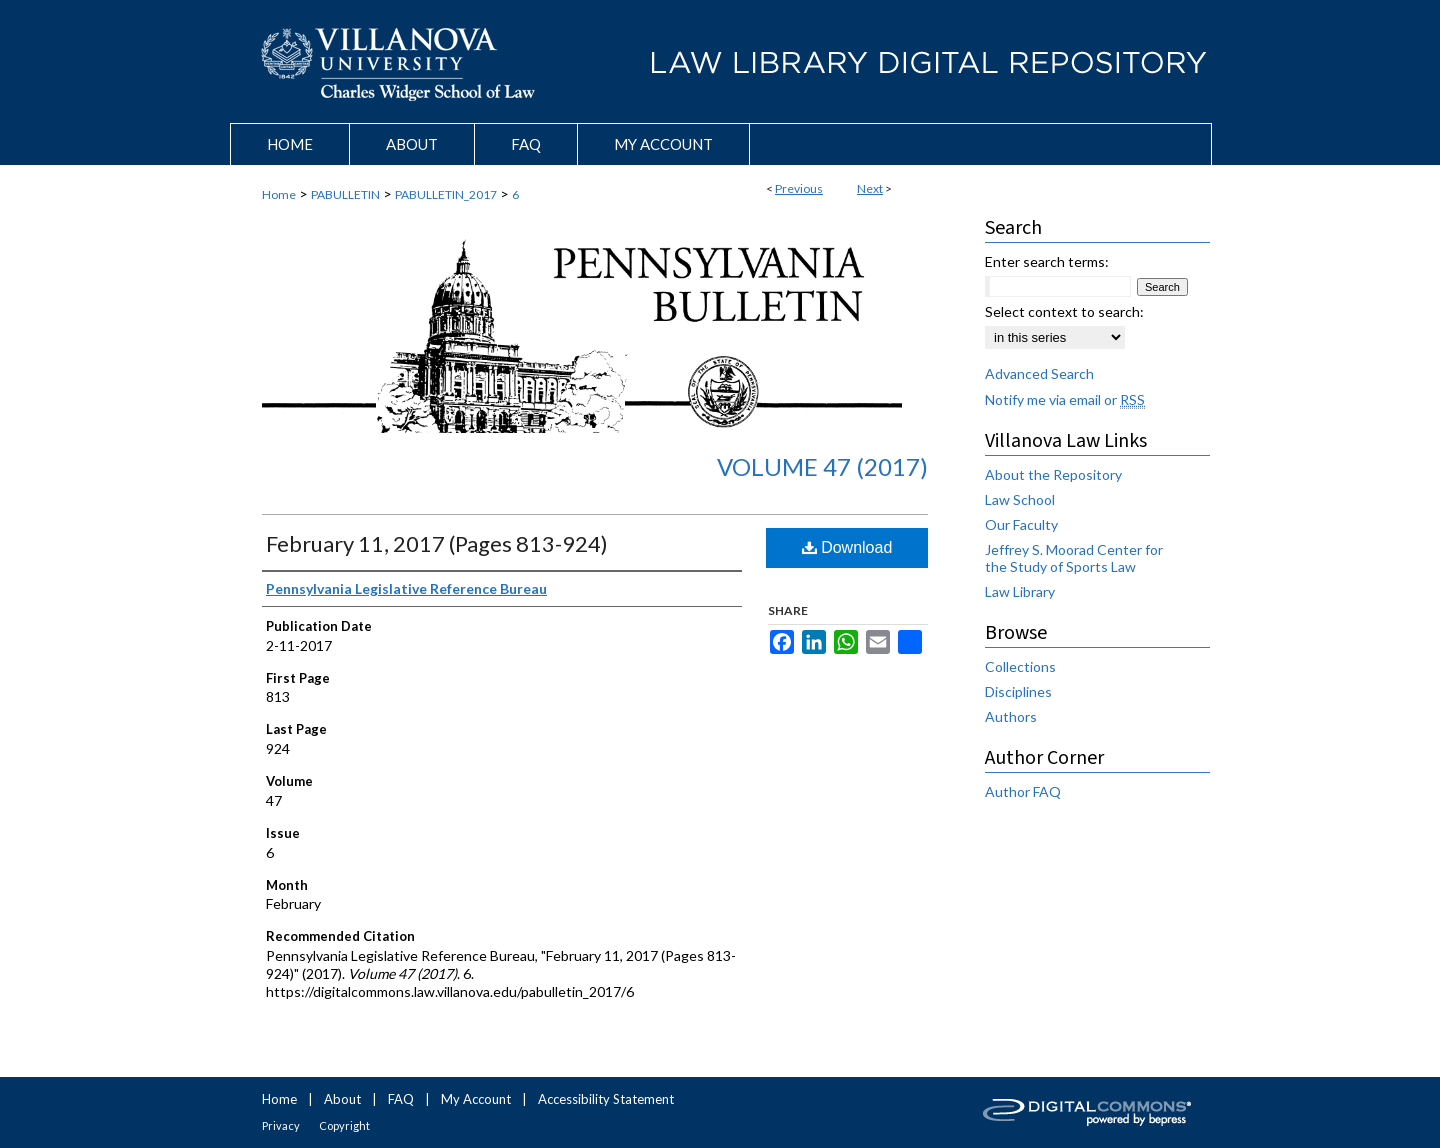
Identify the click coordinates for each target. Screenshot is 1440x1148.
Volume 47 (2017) (822, 466)
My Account (476, 1099)
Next (870, 188)
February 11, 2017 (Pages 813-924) (437, 543)
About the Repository (1053, 474)
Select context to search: (1064, 311)
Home (279, 194)
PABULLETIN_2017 (446, 194)
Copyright (344, 1125)
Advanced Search (1039, 373)
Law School (1020, 499)
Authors (1011, 716)
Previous (799, 188)
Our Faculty (1021, 524)
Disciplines (1018, 691)
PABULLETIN (345, 194)
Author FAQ (1023, 791)
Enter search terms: (1047, 261)
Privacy (281, 1125)
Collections (1020, 666)
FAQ (401, 1099)
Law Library (1020, 591)
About (342, 1099)
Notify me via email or (1065, 399)
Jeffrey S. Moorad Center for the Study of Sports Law (1074, 558)
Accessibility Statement (606, 1099)
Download (847, 547)
